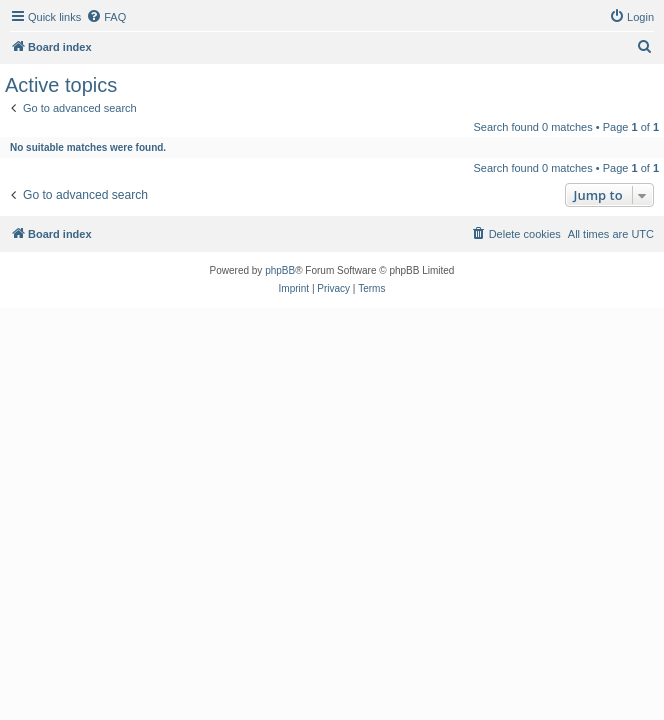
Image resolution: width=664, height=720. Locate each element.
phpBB (280, 270)
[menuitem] (106, 17)
